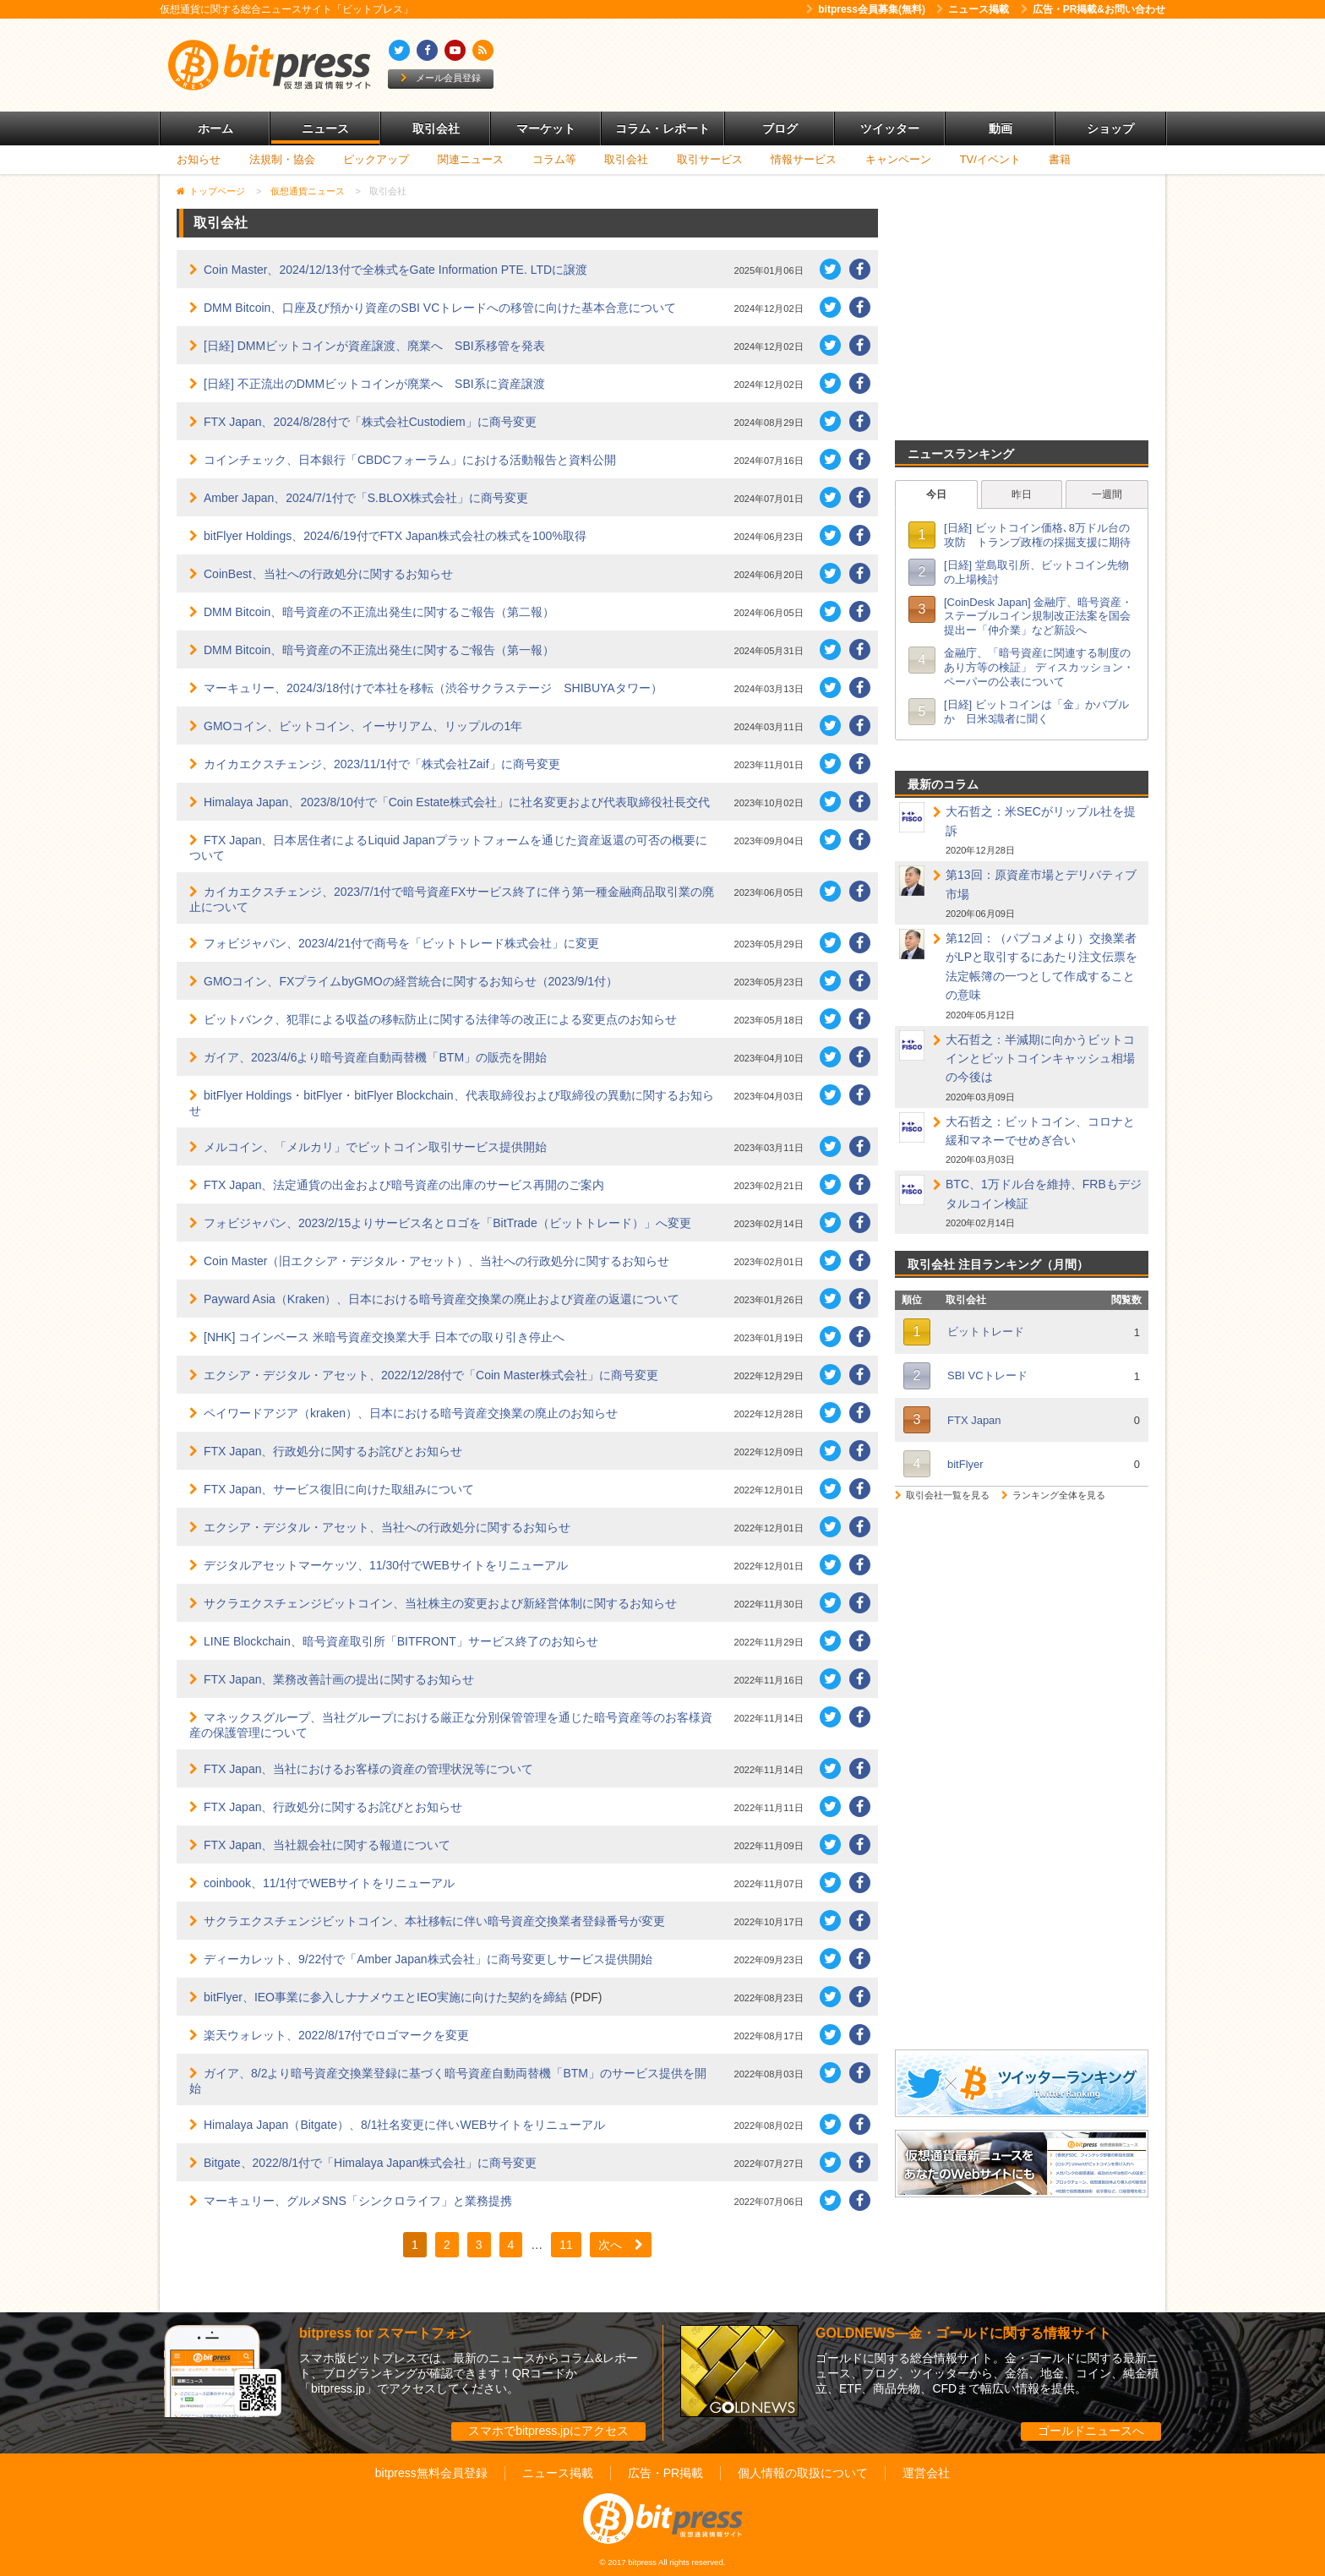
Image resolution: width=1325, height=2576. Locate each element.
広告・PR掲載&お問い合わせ (1093, 9)
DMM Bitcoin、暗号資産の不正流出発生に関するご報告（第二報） (379, 612)
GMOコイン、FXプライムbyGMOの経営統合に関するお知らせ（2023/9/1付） (411, 981)
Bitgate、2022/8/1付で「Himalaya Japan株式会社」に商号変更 (370, 2162)
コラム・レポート (662, 128)
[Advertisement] (856, 65)
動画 (1000, 128)
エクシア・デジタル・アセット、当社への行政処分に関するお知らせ (387, 1527)
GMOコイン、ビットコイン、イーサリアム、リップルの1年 (363, 726)
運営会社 (926, 2473)
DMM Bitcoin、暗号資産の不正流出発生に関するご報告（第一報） (379, 650)
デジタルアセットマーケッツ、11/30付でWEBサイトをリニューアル (386, 1565)
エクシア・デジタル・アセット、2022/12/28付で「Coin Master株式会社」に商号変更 (431, 1375)
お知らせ (199, 159)
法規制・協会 (282, 159)
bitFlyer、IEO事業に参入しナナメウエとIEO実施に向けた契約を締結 (385, 1997)
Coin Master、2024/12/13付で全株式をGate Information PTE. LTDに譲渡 (395, 269)
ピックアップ (376, 159)
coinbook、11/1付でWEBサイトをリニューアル (329, 1883)
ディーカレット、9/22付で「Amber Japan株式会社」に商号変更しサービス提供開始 (428, 1959)
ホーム (215, 128)
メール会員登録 (441, 78)
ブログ (780, 128)
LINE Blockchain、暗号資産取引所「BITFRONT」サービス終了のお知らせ (401, 1641)
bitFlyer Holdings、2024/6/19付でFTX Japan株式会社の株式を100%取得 (395, 536)
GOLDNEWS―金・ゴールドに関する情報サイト (963, 2333)
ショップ (1110, 128)
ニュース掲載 (972, 9)
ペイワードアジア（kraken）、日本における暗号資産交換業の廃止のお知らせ (411, 1413)
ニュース (325, 128)
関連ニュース (471, 159)
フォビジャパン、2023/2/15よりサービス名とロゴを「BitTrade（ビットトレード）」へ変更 (447, 1223)
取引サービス (710, 159)
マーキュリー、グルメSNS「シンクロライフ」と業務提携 (358, 2201)
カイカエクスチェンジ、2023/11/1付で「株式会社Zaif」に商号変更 (382, 764)
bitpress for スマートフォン (385, 2333)
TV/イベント (990, 159)
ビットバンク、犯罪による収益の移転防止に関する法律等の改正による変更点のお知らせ (440, 1019)
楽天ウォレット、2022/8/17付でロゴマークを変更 (336, 2035)
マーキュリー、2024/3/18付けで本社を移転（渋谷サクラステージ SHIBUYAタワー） (433, 688)
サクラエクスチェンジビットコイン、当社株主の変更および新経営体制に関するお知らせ (440, 1603)
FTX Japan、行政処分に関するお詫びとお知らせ (333, 1451)
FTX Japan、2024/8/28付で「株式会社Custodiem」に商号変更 (370, 421)
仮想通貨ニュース (307, 191)
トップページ (217, 191)
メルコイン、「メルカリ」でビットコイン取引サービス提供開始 (375, 1147)
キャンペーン (898, 159)
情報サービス (804, 159)
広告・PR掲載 (665, 2473)
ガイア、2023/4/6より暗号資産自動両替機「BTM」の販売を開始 (375, 1057)
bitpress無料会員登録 (431, 2473)
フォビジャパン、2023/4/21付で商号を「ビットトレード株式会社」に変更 (401, 943)
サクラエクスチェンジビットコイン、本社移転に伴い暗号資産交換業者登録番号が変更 (434, 1921)
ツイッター (889, 128)
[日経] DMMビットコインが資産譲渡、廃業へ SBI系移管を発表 (374, 345)
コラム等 (554, 159)
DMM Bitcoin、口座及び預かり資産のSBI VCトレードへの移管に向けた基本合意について (440, 307)
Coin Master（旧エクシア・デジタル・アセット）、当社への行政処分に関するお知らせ (436, 1261)
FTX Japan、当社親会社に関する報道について (327, 1845)
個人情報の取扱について (803, 2473)
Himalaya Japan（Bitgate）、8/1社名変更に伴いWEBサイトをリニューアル (404, 2124)
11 (566, 2244)
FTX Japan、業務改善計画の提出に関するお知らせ (339, 1679)
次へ (620, 2244)
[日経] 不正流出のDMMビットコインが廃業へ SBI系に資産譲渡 (374, 383)
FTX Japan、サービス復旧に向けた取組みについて (339, 1489)
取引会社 (436, 128)
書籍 (1060, 159)
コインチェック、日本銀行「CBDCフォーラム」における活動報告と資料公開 (410, 460)
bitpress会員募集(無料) (865, 9)
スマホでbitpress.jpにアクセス (548, 2430)
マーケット (545, 128)
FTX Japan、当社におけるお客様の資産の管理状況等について (368, 1769)
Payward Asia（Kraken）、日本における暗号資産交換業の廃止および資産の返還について (441, 1299)
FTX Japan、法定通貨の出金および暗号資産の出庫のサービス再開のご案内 (404, 1185)
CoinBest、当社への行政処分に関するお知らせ (328, 574)
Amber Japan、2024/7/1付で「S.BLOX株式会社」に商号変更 (366, 498)
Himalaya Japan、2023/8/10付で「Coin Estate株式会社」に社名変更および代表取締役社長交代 (457, 802)
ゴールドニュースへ (1091, 2430)
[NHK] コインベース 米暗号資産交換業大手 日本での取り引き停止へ (384, 1337)
